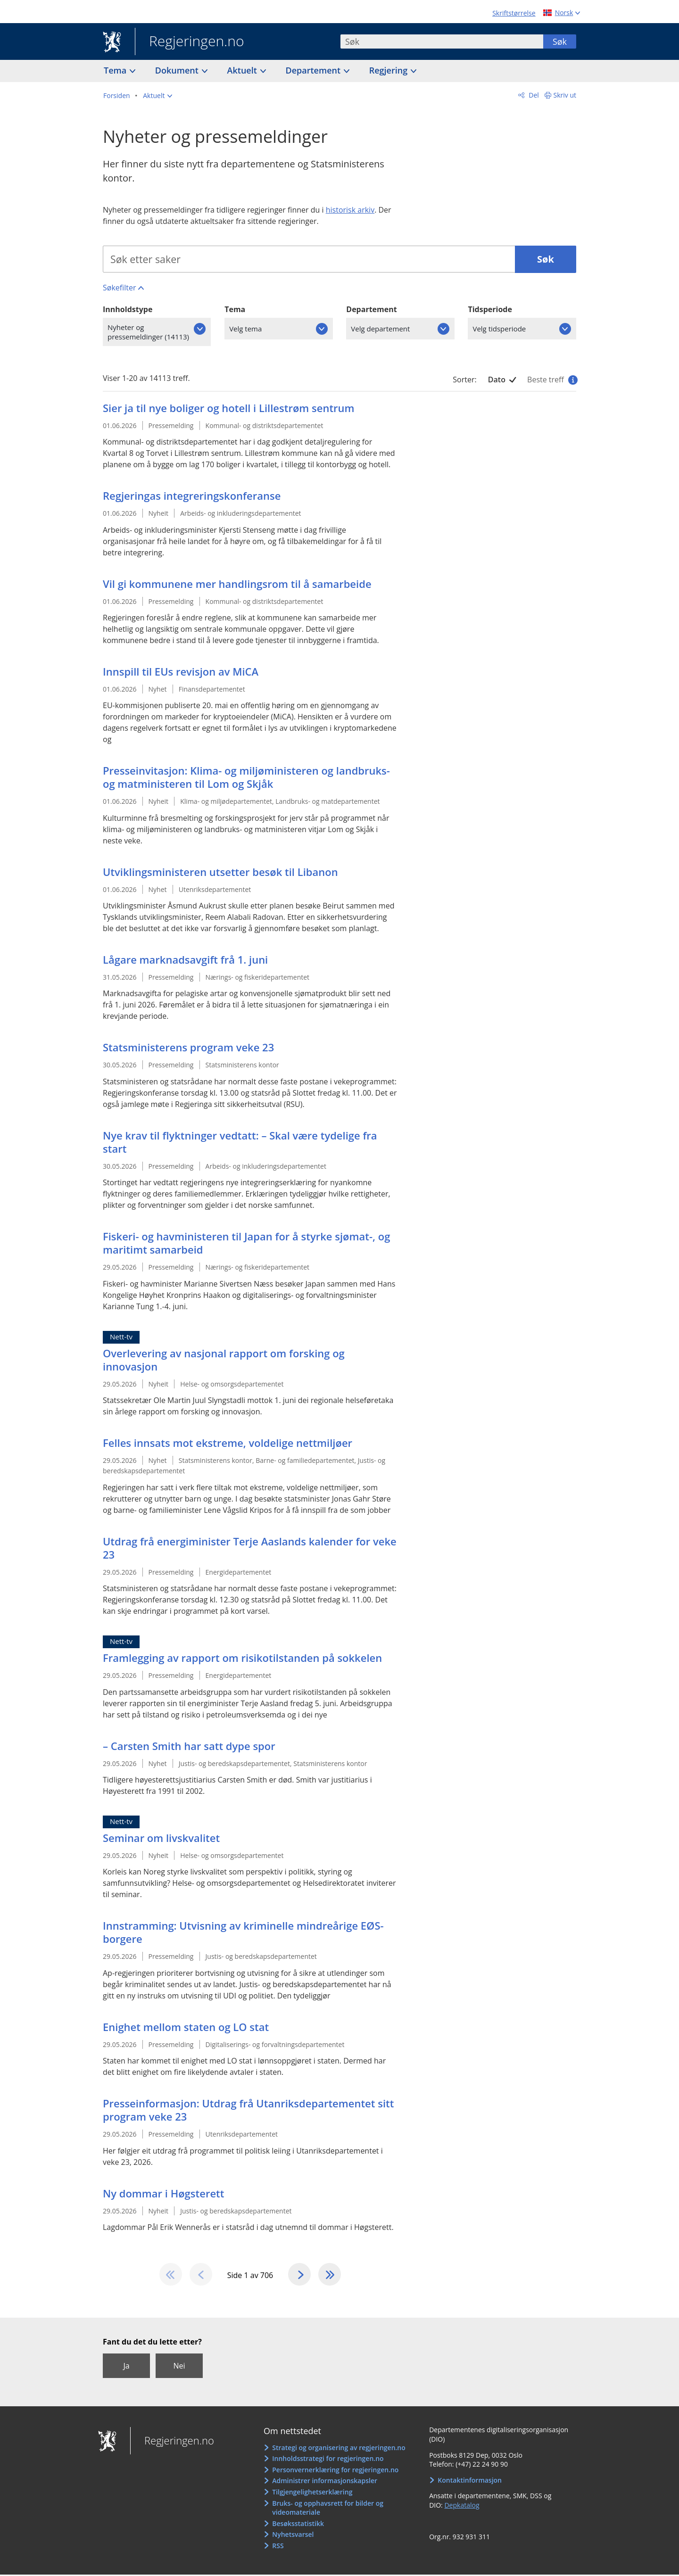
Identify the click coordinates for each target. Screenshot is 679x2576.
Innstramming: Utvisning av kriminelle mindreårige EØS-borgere (243, 1932)
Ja (126, 2367)
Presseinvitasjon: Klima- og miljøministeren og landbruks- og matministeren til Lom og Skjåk (246, 777)
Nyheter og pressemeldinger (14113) (148, 332)
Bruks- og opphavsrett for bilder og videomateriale (327, 2509)
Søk (560, 41)
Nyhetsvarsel (293, 2535)
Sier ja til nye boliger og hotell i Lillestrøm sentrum (229, 408)
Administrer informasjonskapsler (324, 2481)
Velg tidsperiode (499, 329)
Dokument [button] (178, 70)
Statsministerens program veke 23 (188, 1047)
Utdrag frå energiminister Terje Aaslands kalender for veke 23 (250, 1548)
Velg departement (380, 329)
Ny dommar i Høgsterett (163, 2194)
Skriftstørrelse (513, 12)
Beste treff (551, 380)
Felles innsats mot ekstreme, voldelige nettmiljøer (227, 1443)
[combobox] (441, 41)
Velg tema (245, 329)
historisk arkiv (350, 210)
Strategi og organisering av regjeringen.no (339, 2448)
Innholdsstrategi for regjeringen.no (327, 2459)
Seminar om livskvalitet (161, 1838)
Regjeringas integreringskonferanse (192, 496)
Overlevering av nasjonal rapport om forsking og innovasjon (224, 1360)
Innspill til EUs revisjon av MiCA (180, 672)
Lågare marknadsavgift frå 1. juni (185, 960)
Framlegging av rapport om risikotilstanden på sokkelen (242, 1658)
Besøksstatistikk (298, 2524)
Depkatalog (461, 2506)
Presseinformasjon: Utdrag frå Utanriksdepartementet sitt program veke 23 (248, 2110)
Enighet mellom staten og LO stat (186, 2027)
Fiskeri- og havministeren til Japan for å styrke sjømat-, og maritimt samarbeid (246, 1243)
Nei (179, 2367)
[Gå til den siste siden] (331, 2275)
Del (533, 95)
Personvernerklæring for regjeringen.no (335, 2470)
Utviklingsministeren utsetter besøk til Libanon (220, 872)
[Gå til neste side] (300, 2275)
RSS (277, 2547)
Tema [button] (116, 70)
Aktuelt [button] (243, 70)
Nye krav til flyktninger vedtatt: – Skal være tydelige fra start (240, 1142)
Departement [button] (314, 70)
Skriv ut (565, 95)
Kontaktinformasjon (470, 2481)
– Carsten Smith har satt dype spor (189, 1746)
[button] (157, 95)
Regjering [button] (389, 70)
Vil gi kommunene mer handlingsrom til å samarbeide (237, 584)
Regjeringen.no (189, 42)
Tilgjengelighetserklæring (312, 2493)
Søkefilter (119, 288)
